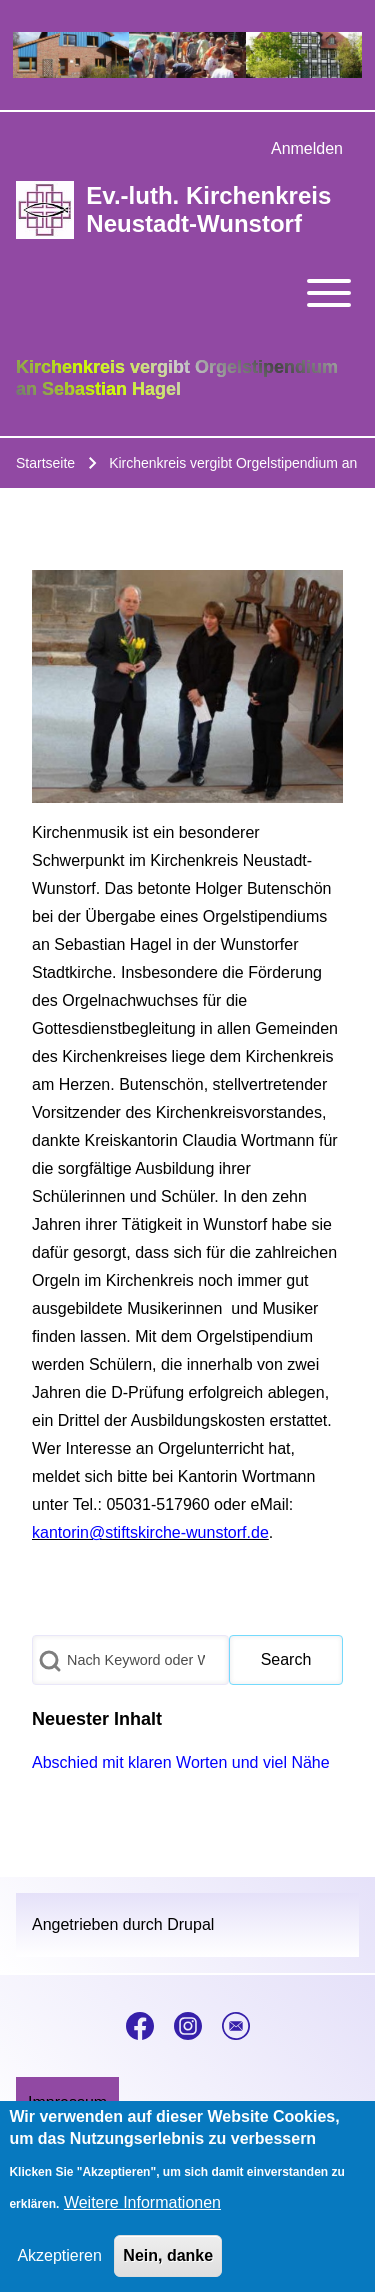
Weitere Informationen (142, 2212)
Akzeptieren (59, 2265)
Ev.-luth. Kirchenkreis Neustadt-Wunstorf (208, 209)
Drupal (190, 1924)
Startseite (45, 463)
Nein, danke (168, 2265)
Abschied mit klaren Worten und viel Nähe (181, 1762)
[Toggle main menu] (187, 293)
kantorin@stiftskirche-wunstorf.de (150, 1532)
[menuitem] (307, 149)
